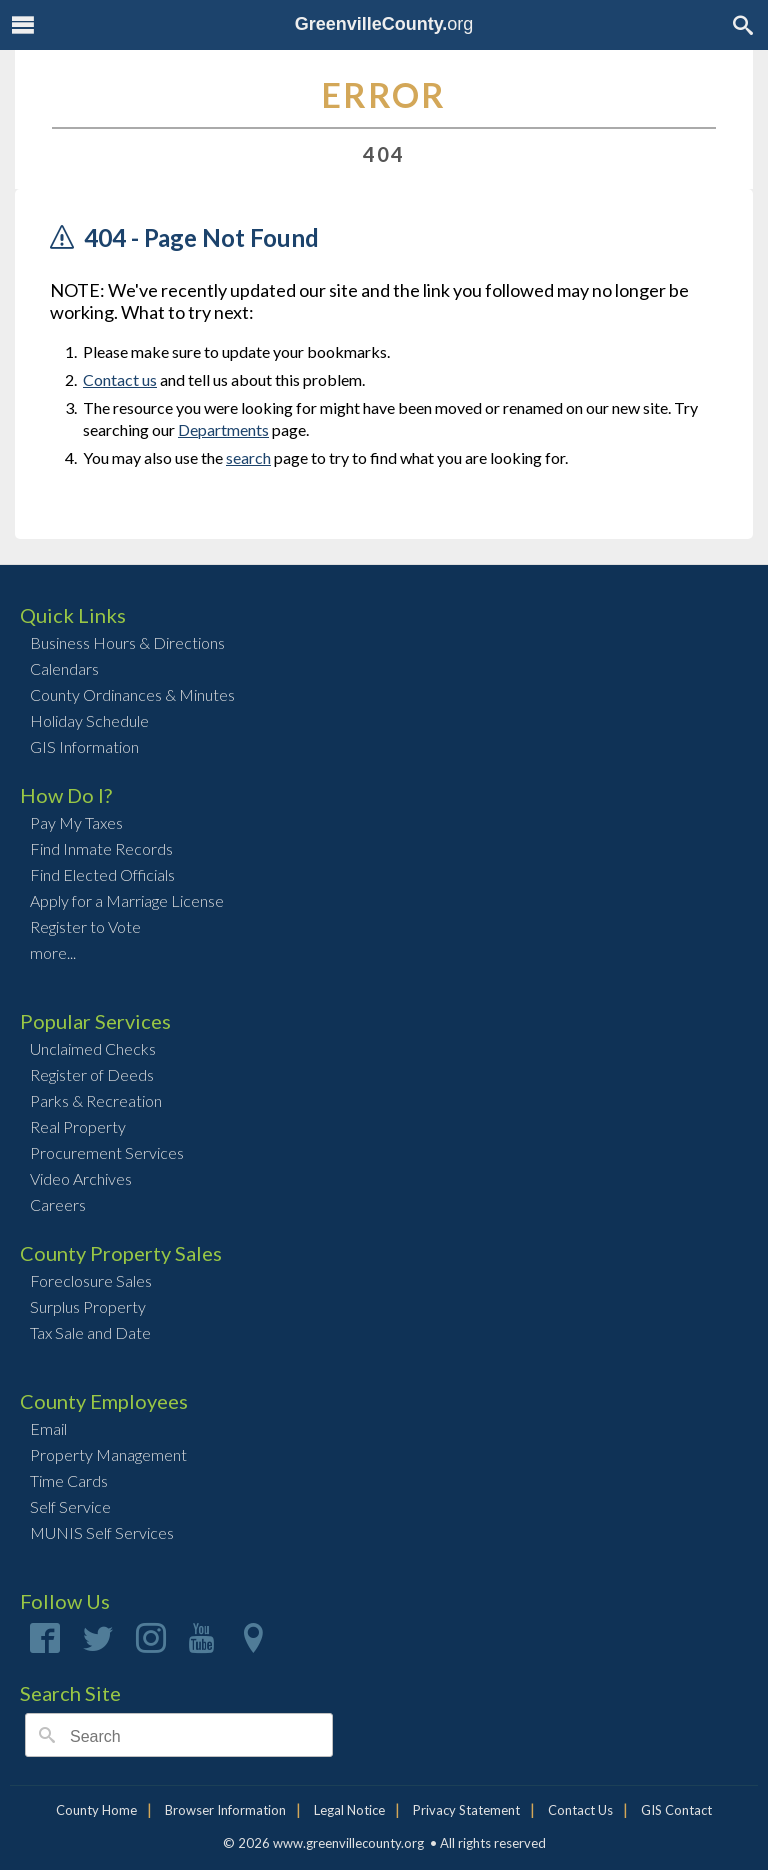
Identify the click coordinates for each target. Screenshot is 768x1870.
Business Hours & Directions (127, 642)
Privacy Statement (466, 1810)
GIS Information (84, 746)
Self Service (70, 1506)
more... (53, 952)
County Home (96, 1810)
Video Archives (81, 1178)
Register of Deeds (92, 1074)
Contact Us (580, 1810)
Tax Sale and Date (90, 1332)
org (384, 24)
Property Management (108, 1454)
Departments (223, 429)
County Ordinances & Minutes (132, 694)
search (248, 457)
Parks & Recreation (96, 1100)
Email (48, 1428)
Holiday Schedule (89, 720)
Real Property (78, 1126)
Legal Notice (349, 1810)
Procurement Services (107, 1152)
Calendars (64, 668)
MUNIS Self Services (102, 1532)
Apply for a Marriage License (127, 900)
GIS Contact (676, 1810)
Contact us (120, 379)
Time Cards (69, 1480)
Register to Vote (85, 926)
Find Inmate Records (101, 848)
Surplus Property (88, 1306)
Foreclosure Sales (91, 1280)
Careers (58, 1204)
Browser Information (225, 1810)
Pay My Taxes (76, 822)
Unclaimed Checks (93, 1048)
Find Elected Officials (102, 874)
